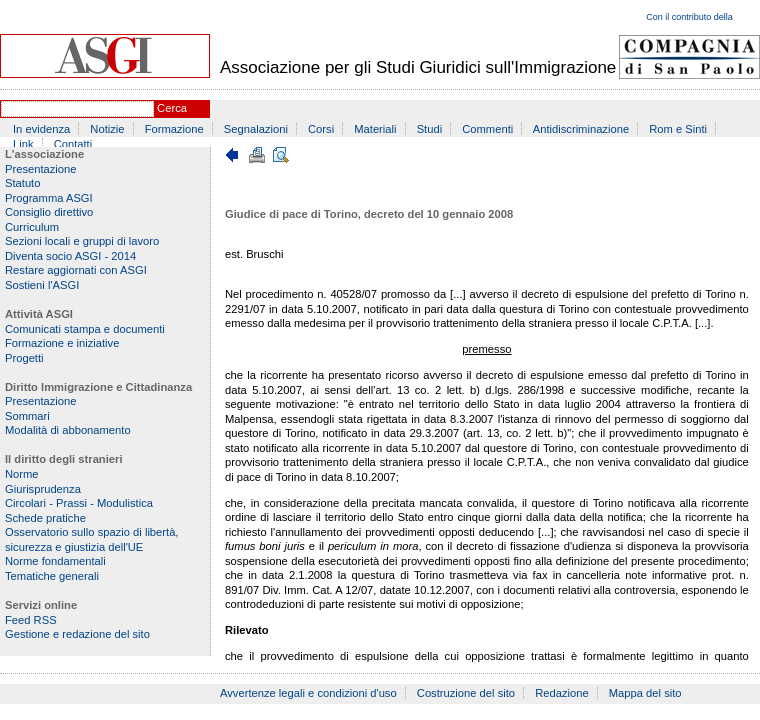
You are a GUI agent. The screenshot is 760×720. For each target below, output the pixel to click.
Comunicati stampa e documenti (85, 329)
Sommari (27, 416)
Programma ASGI (49, 198)
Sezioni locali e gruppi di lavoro (82, 241)
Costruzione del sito (466, 693)
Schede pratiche (45, 518)
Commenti (487, 129)
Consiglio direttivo (49, 212)
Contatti (73, 144)
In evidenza (41, 129)
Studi (430, 129)
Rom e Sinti (678, 129)
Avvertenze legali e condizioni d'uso (308, 693)
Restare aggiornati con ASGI (76, 270)
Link (23, 144)
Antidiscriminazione (581, 129)
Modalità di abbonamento (68, 430)
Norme (22, 474)
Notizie (107, 129)
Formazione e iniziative (62, 343)
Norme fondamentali (55, 561)
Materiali (375, 129)
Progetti (24, 358)
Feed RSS (31, 620)
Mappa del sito (645, 693)
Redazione (562, 693)
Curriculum (32, 227)
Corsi (321, 129)
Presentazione (41, 169)
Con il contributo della (689, 17)
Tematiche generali (52, 576)
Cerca (172, 108)
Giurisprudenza (43, 489)
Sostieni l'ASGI (42, 285)
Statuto (22, 183)
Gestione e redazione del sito (77, 634)
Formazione (174, 129)
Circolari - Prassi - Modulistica (79, 503)
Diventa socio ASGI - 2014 (70, 256)
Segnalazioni (256, 129)
